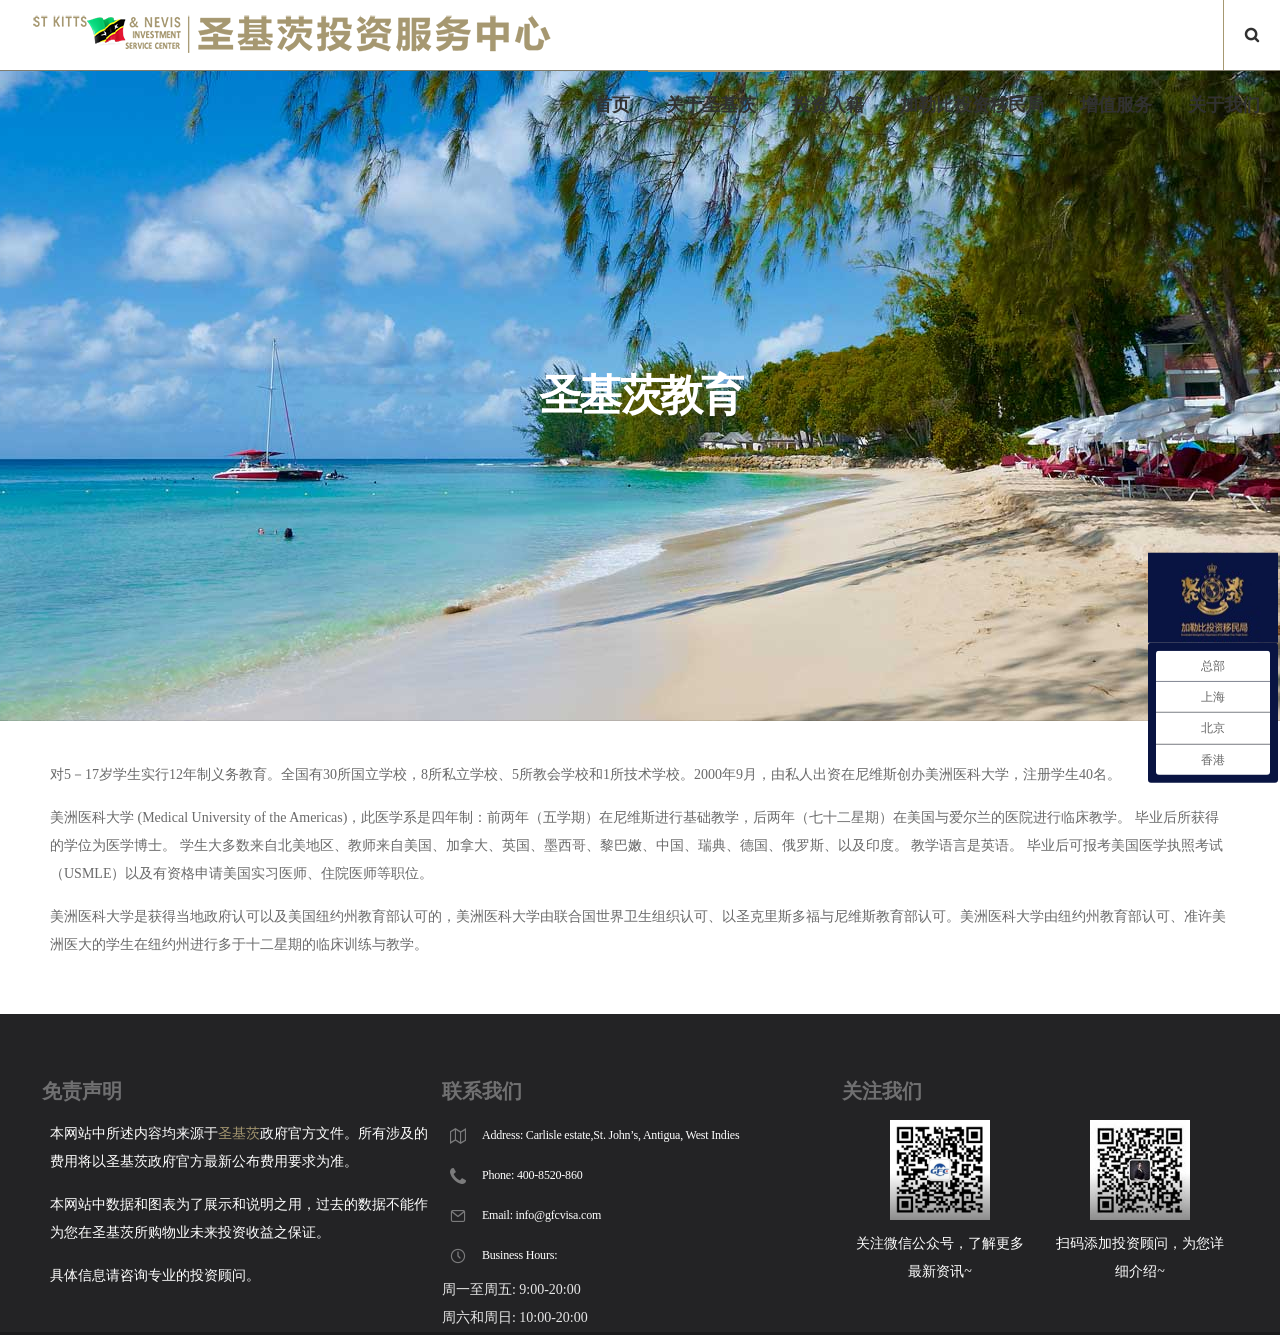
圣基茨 (239, 1133)
